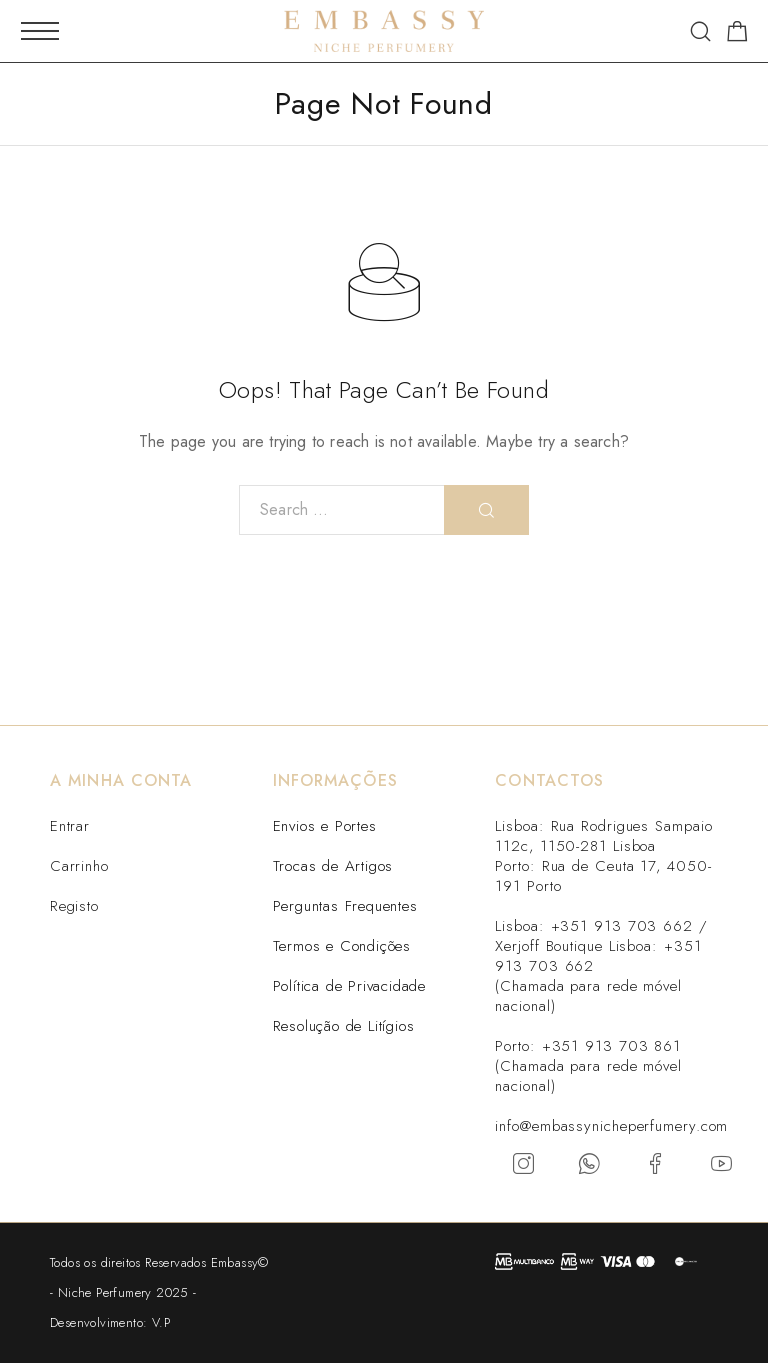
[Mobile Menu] (40, 31)
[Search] (700, 31)
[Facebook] (656, 1164)
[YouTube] (722, 1164)
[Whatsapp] (590, 1164)
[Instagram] (524, 1164)
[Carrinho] (737, 35)
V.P (161, 1322)
